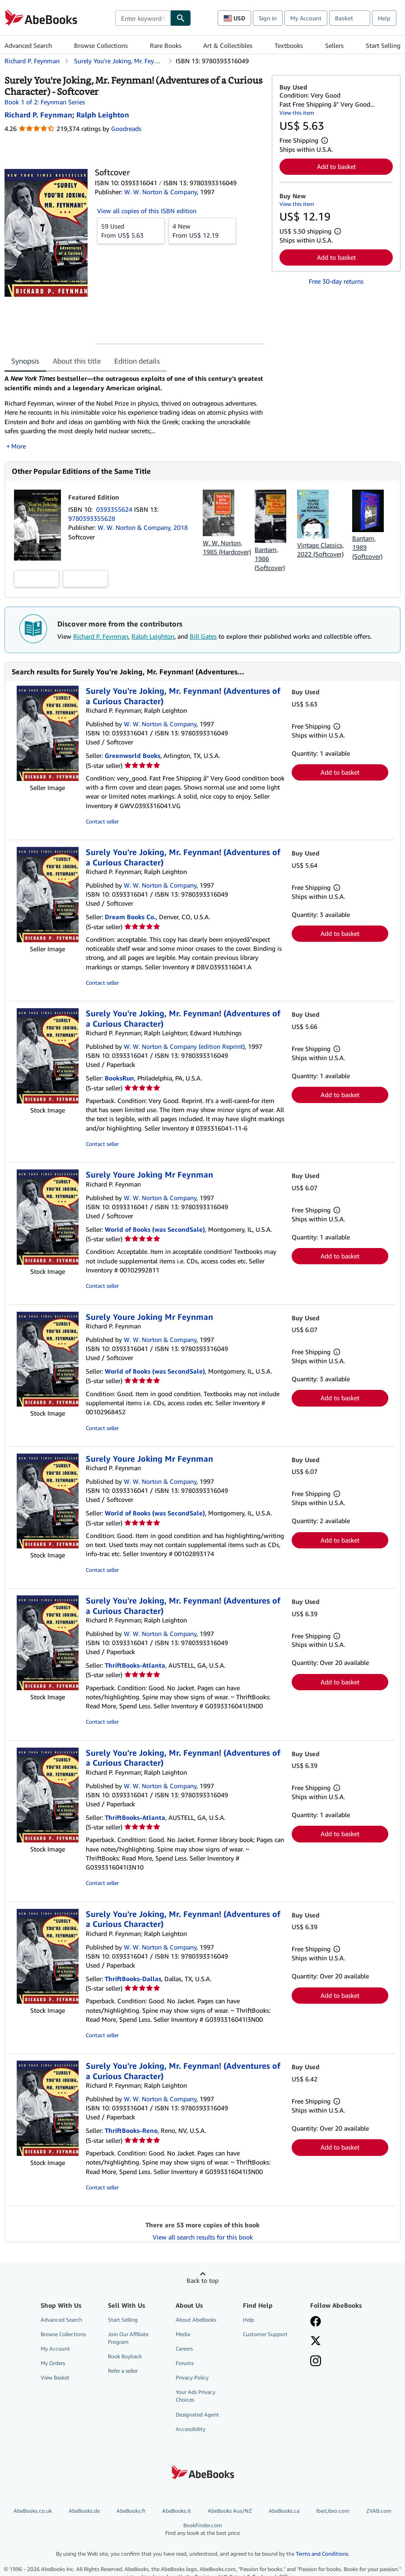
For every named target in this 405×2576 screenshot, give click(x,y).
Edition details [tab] (137, 360)
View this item (296, 112)
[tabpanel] (135, 412)
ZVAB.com (378, 2510)
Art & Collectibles (227, 45)
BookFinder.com (202, 2529)
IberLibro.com (332, 2510)
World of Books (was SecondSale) (155, 1229)
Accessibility (190, 2429)
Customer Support (265, 2334)
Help (384, 18)
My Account (305, 18)
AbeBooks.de (84, 2510)
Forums (185, 2363)
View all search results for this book (203, 2237)
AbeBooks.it (176, 2510)
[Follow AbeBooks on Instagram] (315, 2361)
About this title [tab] (77, 360)
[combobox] (142, 18)
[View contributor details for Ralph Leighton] (102, 114)
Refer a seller (123, 2370)
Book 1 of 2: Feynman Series (45, 102)
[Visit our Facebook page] (315, 2322)
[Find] (181, 18)
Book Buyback (125, 2356)
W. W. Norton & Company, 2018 (143, 527)
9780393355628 (91, 518)
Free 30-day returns (336, 281)
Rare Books (166, 45)
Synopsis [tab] (25, 360)
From (131, 230)
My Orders (53, 2363)
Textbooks (289, 45)
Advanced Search (28, 45)
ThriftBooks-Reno (131, 2130)
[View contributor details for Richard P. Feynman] (38, 114)
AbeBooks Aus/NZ (230, 2510)
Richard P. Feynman (100, 636)
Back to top (202, 2280)
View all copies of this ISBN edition (146, 211)
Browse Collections (101, 45)
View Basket (55, 2377)
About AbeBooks (196, 2319)
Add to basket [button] (336, 166)
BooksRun (119, 1078)
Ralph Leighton (152, 636)
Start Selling (383, 45)
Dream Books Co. (130, 917)
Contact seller (102, 821)
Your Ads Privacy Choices (195, 2396)
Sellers (334, 45)
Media (183, 2334)
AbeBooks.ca (284, 2510)
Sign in (268, 18)
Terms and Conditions (322, 2553)
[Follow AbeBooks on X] (315, 2341)
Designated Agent (197, 2414)
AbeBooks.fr (130, 2510)
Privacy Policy (192, 2377)
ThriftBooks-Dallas (133, 1978)
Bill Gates (203, 636)
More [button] (18, 446)
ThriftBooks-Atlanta (135, 1665)
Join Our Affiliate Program (128, 2338)
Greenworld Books (132, 755)
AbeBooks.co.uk (33, 2510)
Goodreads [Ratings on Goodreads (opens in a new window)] (126, 128)
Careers (184, 2348)
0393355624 (115, 509)
